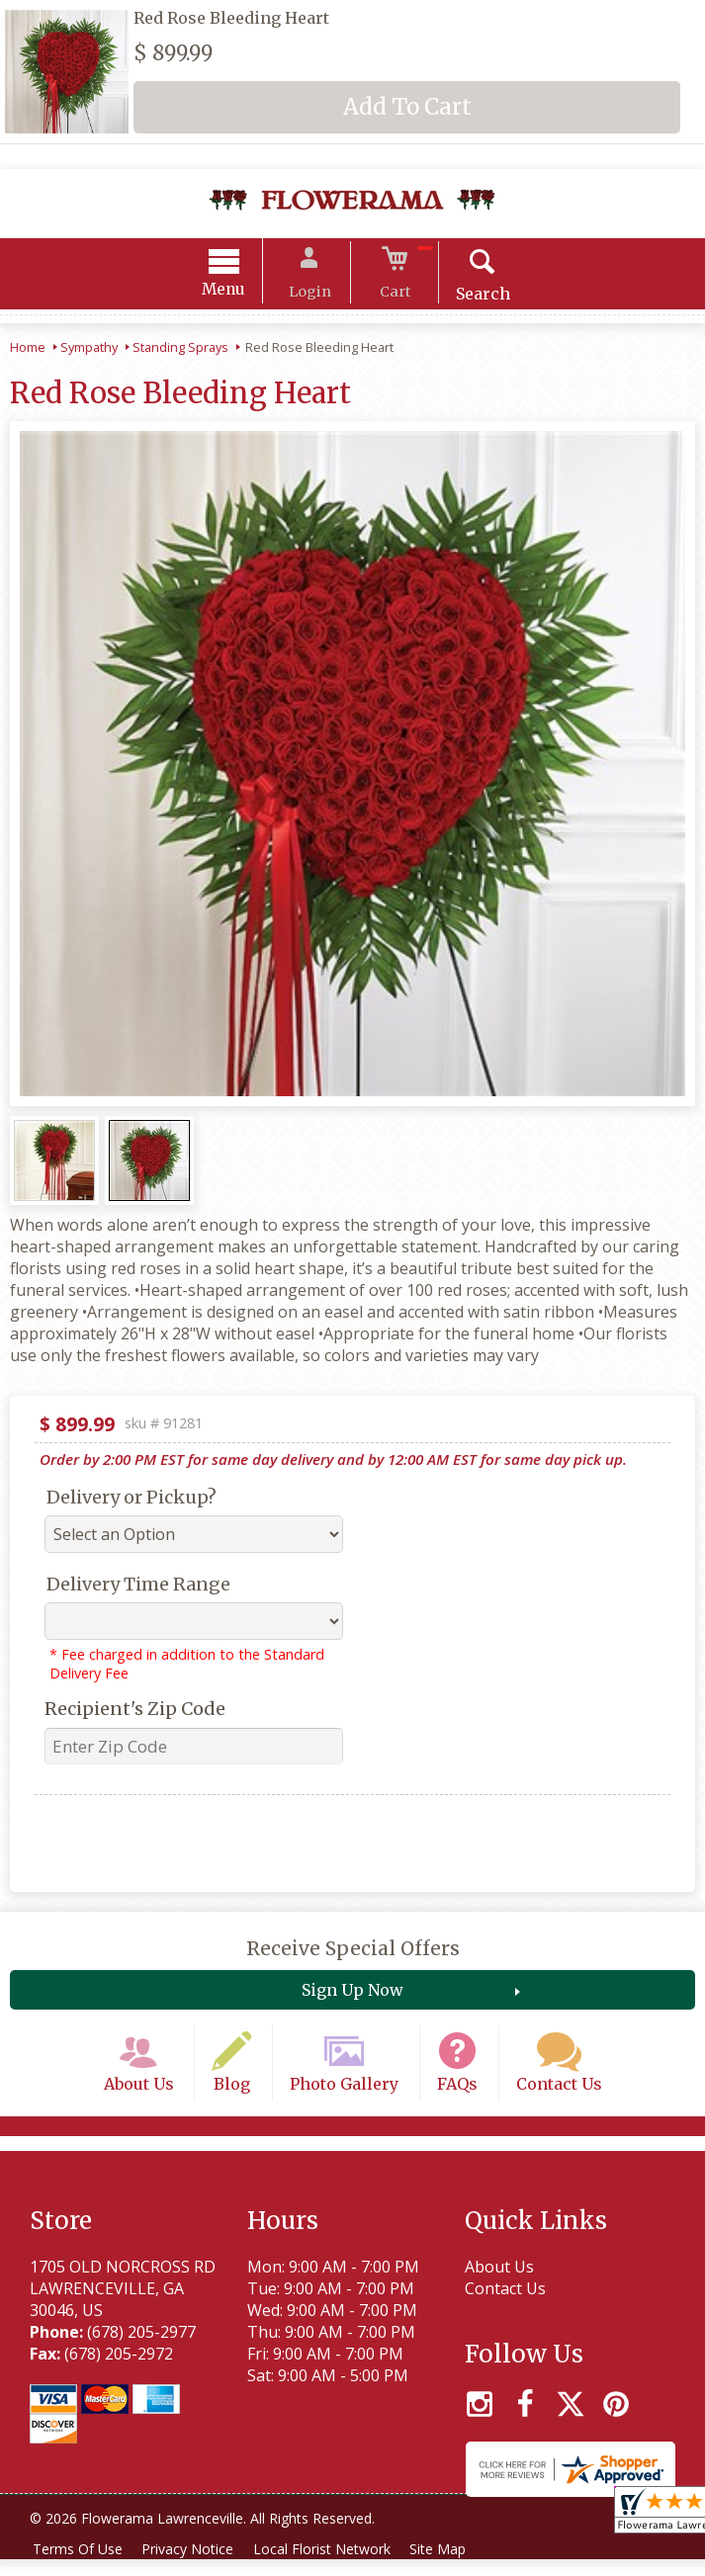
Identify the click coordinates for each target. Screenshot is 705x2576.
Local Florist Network (332, 2565)
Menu (238, 292)
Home (27, 350)
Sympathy (89, 350)
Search (468, 296)
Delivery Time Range (138, 1587)
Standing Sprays (180, 350)
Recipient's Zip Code (134, 1711)
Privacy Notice (194, 2565)
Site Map (453, 2565)
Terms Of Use (80, 2565)
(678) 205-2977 (141, 2349)
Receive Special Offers (353, 1951)
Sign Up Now (352, 1993)
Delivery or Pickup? (131, 1500)
